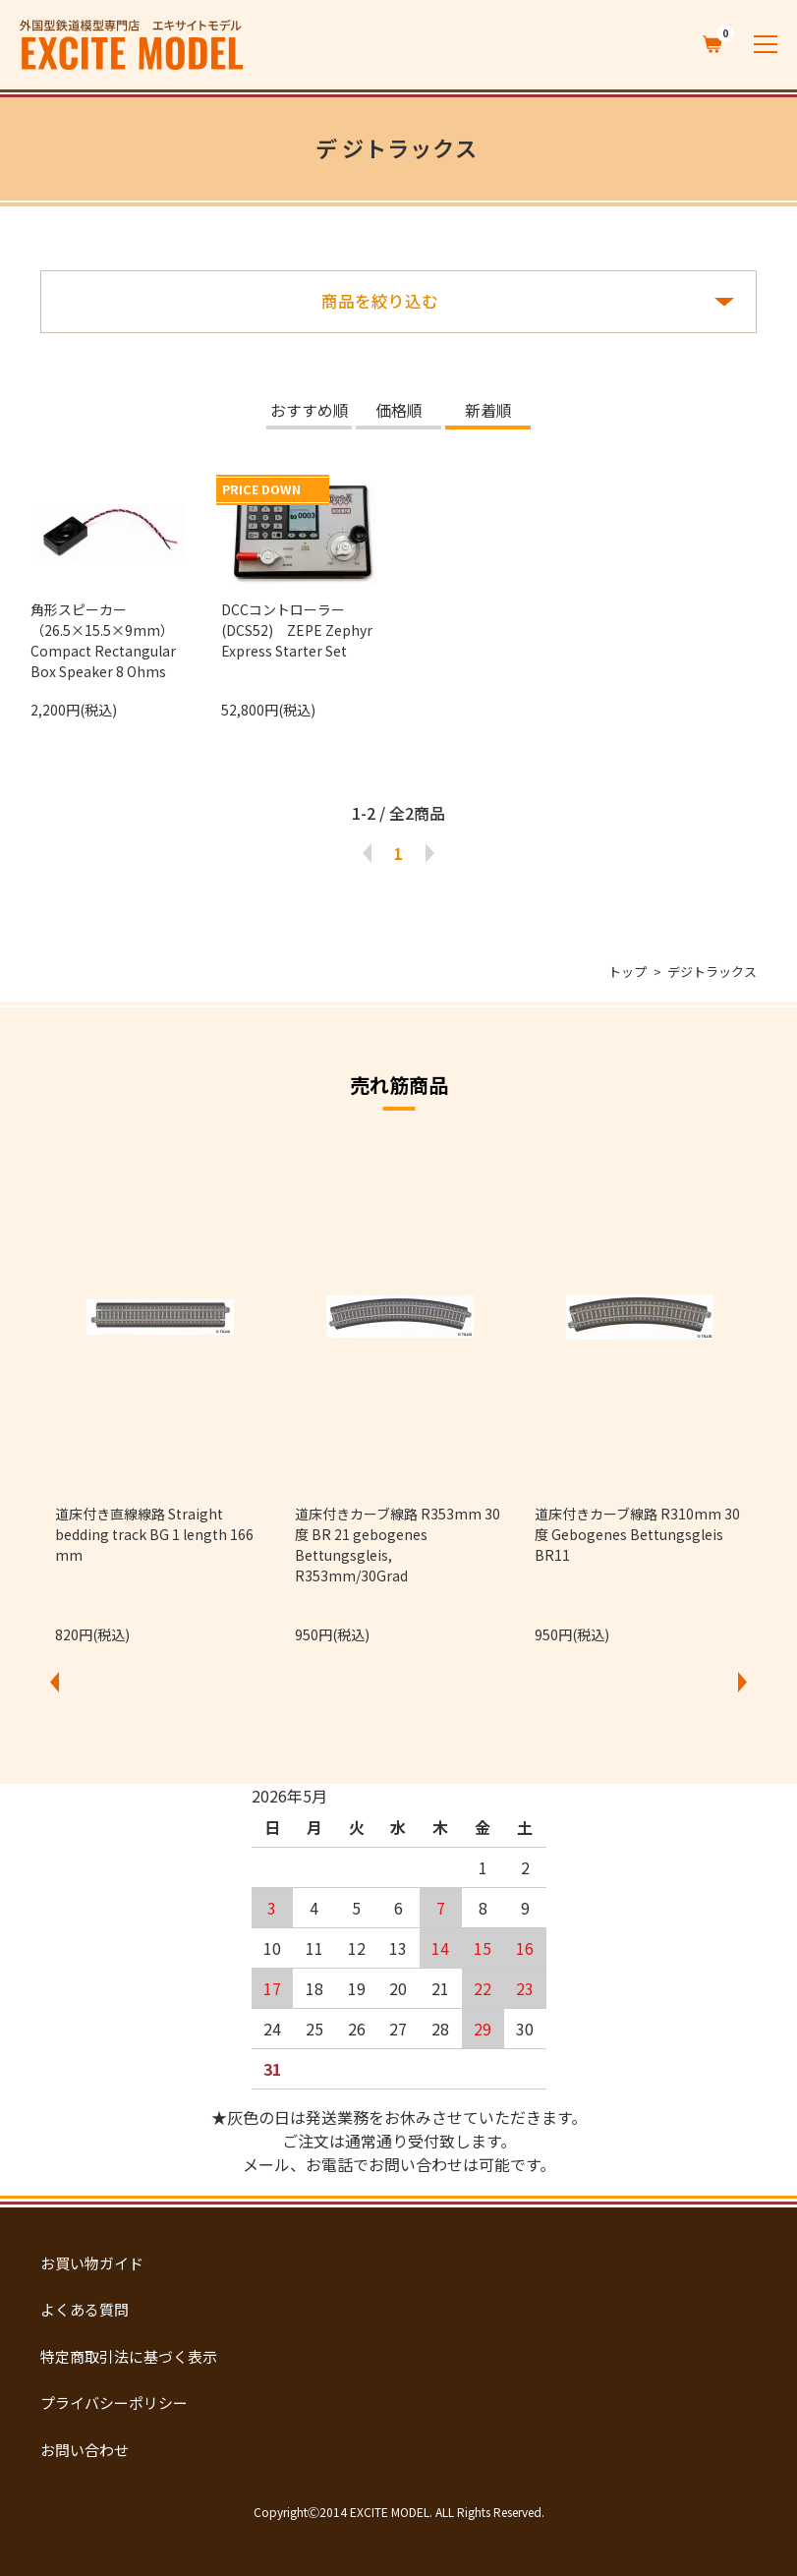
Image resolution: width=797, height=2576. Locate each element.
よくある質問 (84, 2309)
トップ (627, 971)
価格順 (399, 412)
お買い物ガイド (91, 2263)
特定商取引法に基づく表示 (128, 2356)
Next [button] (742, 1681)
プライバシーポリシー (114, 2402)
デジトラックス (712, 971)
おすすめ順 (309, 412)
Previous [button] (55, 1681)
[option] (160, 1394)
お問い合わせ (84, 2449)
